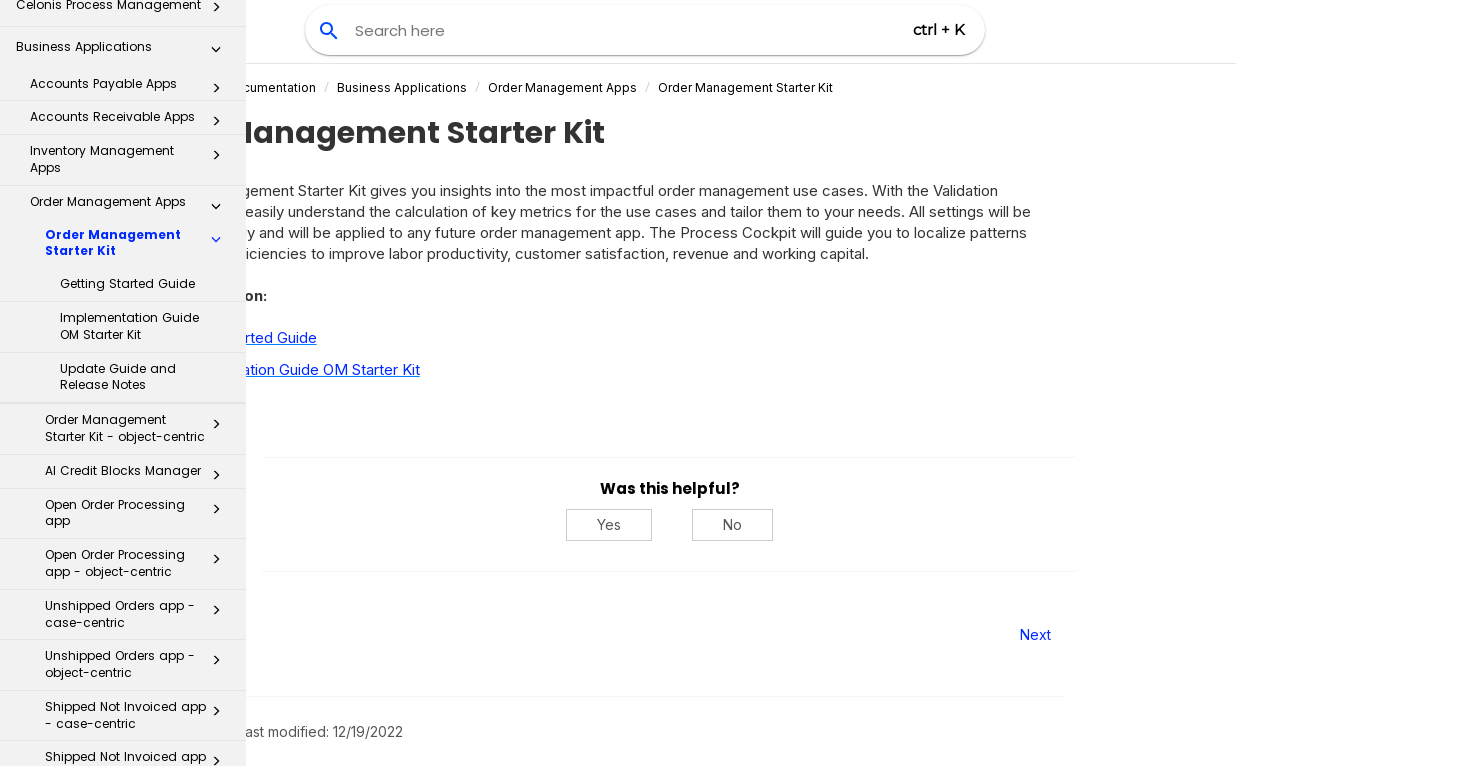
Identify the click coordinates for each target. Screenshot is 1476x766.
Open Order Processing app (138, 294)
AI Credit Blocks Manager (138, 256)
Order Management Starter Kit (936, 87)
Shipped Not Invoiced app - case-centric (138, 496)
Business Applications (593, 87)
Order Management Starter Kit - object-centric (138, 209)
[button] (216, 24)
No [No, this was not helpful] (924, 524)
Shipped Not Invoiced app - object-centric (138, 546)
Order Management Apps (753, 87)
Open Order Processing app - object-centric (138, 344)
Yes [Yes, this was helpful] (801, 524)
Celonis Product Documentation (413, 87)
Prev (300, 634)
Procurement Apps (131, 594)
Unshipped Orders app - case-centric (138, 395)
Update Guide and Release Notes (118, 158)
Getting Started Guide (127, 64)
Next (1226, 634)
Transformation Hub (124, 709)
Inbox (131, 628)
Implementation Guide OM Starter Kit (129, 107)
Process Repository (124, 668)
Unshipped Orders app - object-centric (138, 445)
